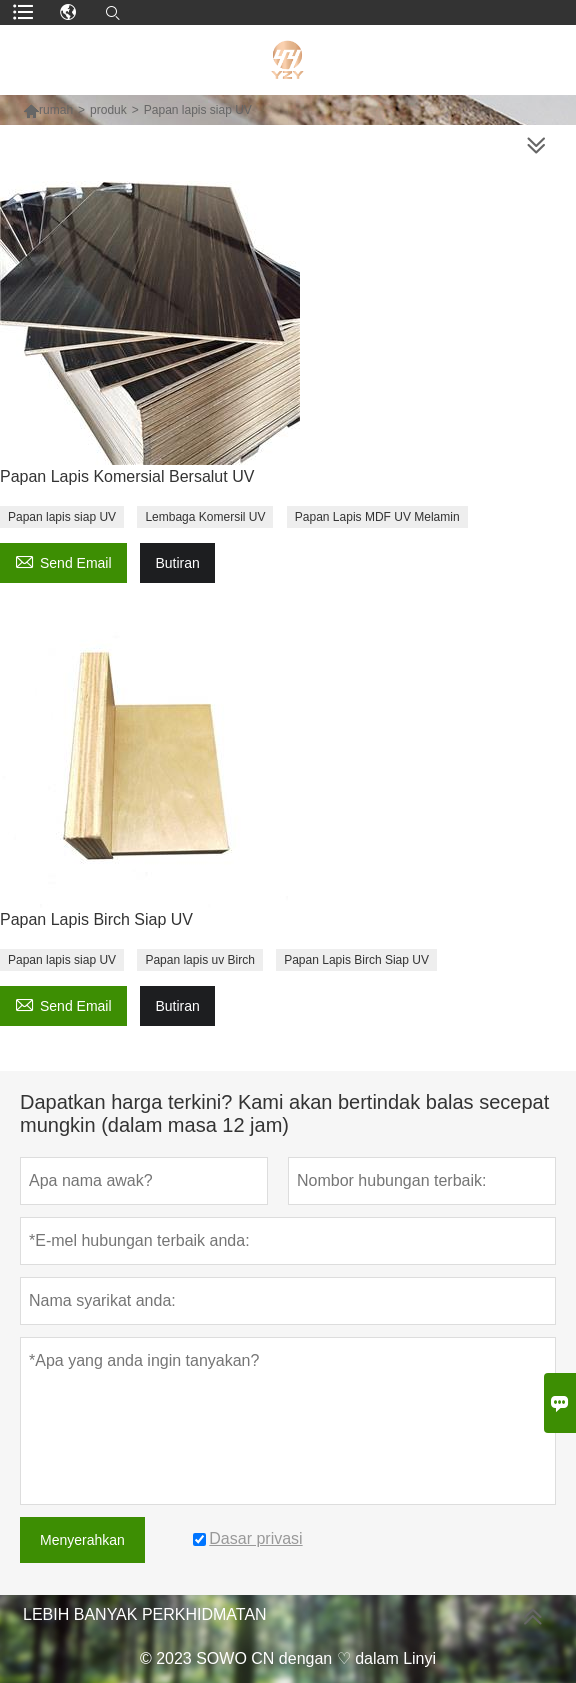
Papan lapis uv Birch (199, 960)
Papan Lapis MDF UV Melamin (377, 517)
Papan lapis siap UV (62, 517)
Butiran (177, 563)
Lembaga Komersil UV (205, 517)
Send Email (63, 560)
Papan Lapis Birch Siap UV (356, 960)
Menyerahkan (82, 1540)
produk (108, 110)
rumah (56, 110)
